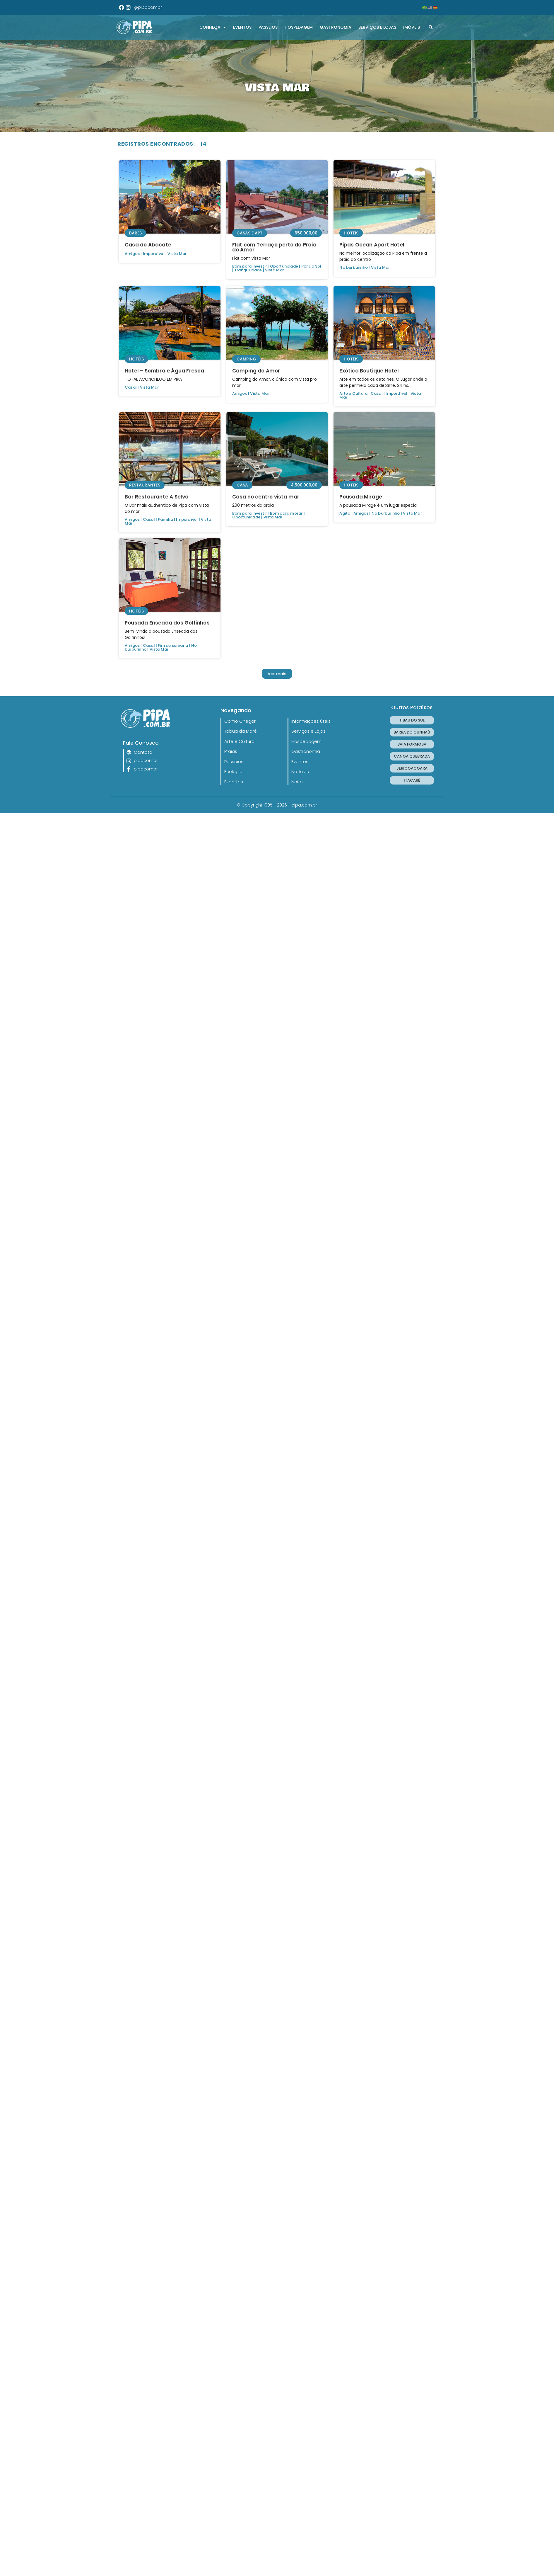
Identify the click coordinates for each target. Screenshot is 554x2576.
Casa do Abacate (148, 244)
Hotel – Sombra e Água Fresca (164, 370)
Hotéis (351, 233)
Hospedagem (299, 27)
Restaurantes (144, 485)
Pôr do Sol (311, 266)
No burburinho (353, 267)
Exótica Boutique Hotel (369, 370)
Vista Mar (177, 253)
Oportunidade (284, 266)
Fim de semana (173, 645)
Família (165, 519)
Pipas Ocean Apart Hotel (371, 244)
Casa (242, 485)
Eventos (242, 27)
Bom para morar (286, 513)
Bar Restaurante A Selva (157, 496)
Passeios (268, 27)
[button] (430, 27)
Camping (246, 359)
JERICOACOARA (412, 768)
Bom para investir (249, 266)
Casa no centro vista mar (266, 496)
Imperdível (154, 253)
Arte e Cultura (353, 393)
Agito (344, 513)
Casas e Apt (250, 233)
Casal (131, 387)
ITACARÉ (412, 780)
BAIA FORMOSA (411, 744)
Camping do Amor (256, 370)
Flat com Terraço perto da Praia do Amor (274, 247)
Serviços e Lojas (377, 27)
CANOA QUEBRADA (412, 756)
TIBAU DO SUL (412, 720)
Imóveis (411, 27)
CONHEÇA (212, 27)
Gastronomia (335, 27)
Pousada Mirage (360, 496)
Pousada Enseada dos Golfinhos (167, 622)
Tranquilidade (248, 270)
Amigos (132, 253)
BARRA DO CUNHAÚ (412, 732)
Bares (135, 233)
